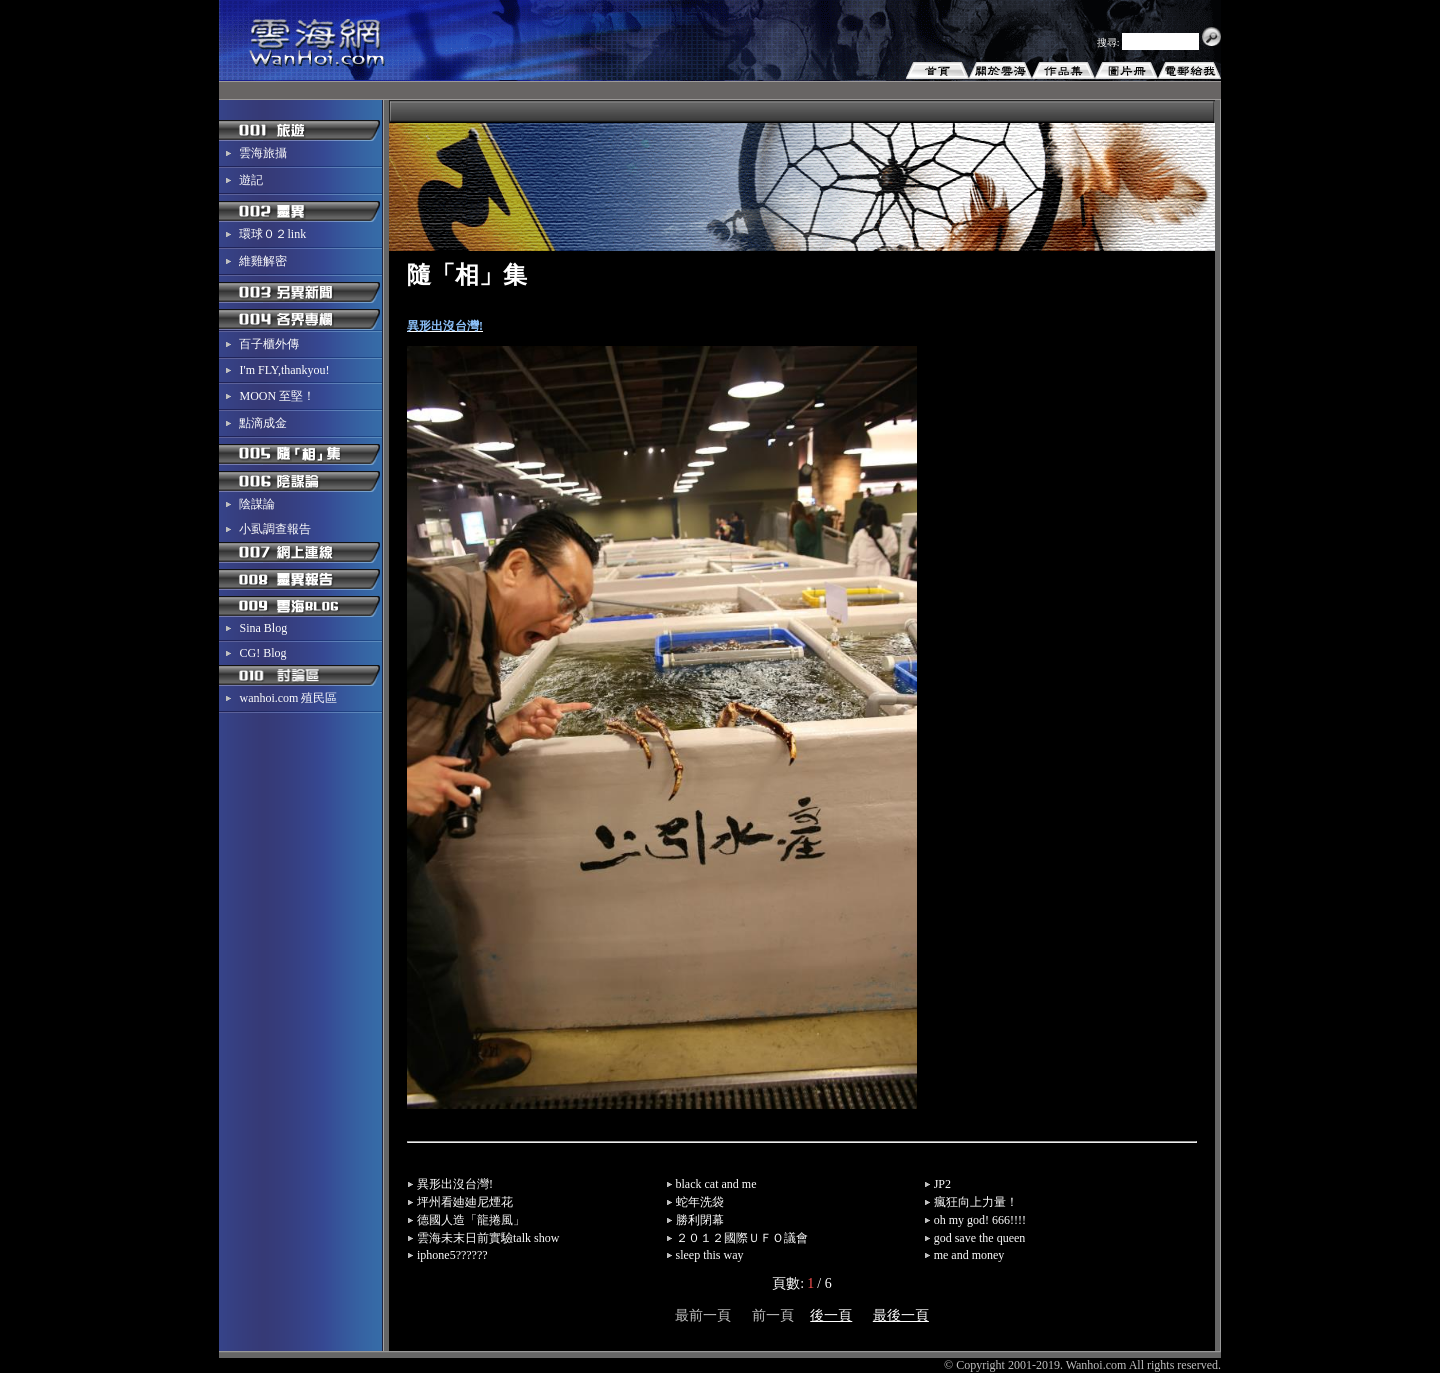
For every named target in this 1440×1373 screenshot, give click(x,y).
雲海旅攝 (263, 153)
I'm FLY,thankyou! (284, 370)
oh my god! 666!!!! (980, 1220)
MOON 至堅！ (277, 396)
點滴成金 (263, 423)
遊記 (251, 180)
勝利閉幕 (700, 1220)
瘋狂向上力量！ (976, 1202)
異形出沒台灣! (455, 1184)
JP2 (942, 1184)
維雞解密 (263, 261)
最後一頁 (901, 1315)
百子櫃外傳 (269, 344)
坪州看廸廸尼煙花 (465, 1202)
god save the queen (980, 1238)
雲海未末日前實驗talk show (488, 1238)
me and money (969, 1255)
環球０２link (272, 234)
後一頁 (831, 1315)
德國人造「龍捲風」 (471, 1220)
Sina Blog (263, 628)
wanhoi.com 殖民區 (288, 698)
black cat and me (716, 1184)
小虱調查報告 (275, 529)
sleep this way (710, 1255)
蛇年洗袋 (700, 1202)
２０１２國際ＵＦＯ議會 (742, 1238)
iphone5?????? (452, 1255)
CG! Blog (262, 653)
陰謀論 (257, 504)
